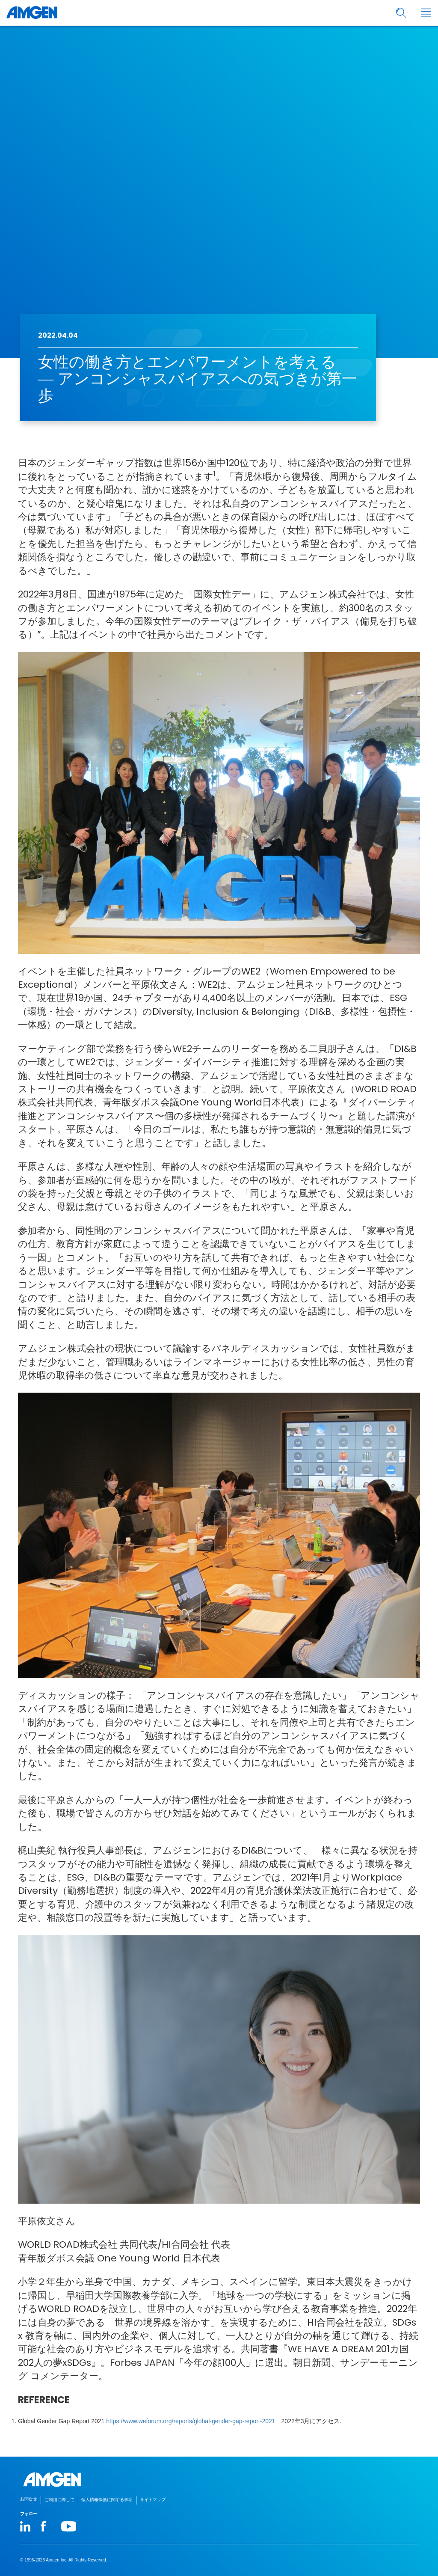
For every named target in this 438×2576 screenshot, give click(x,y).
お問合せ (28, 2498)
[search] (401, 13)
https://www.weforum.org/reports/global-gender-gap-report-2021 (190, 2421)
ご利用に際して (59, 2499)
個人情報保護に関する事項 (107, 2499)
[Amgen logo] (31, 13)
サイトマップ (153, 2499)
